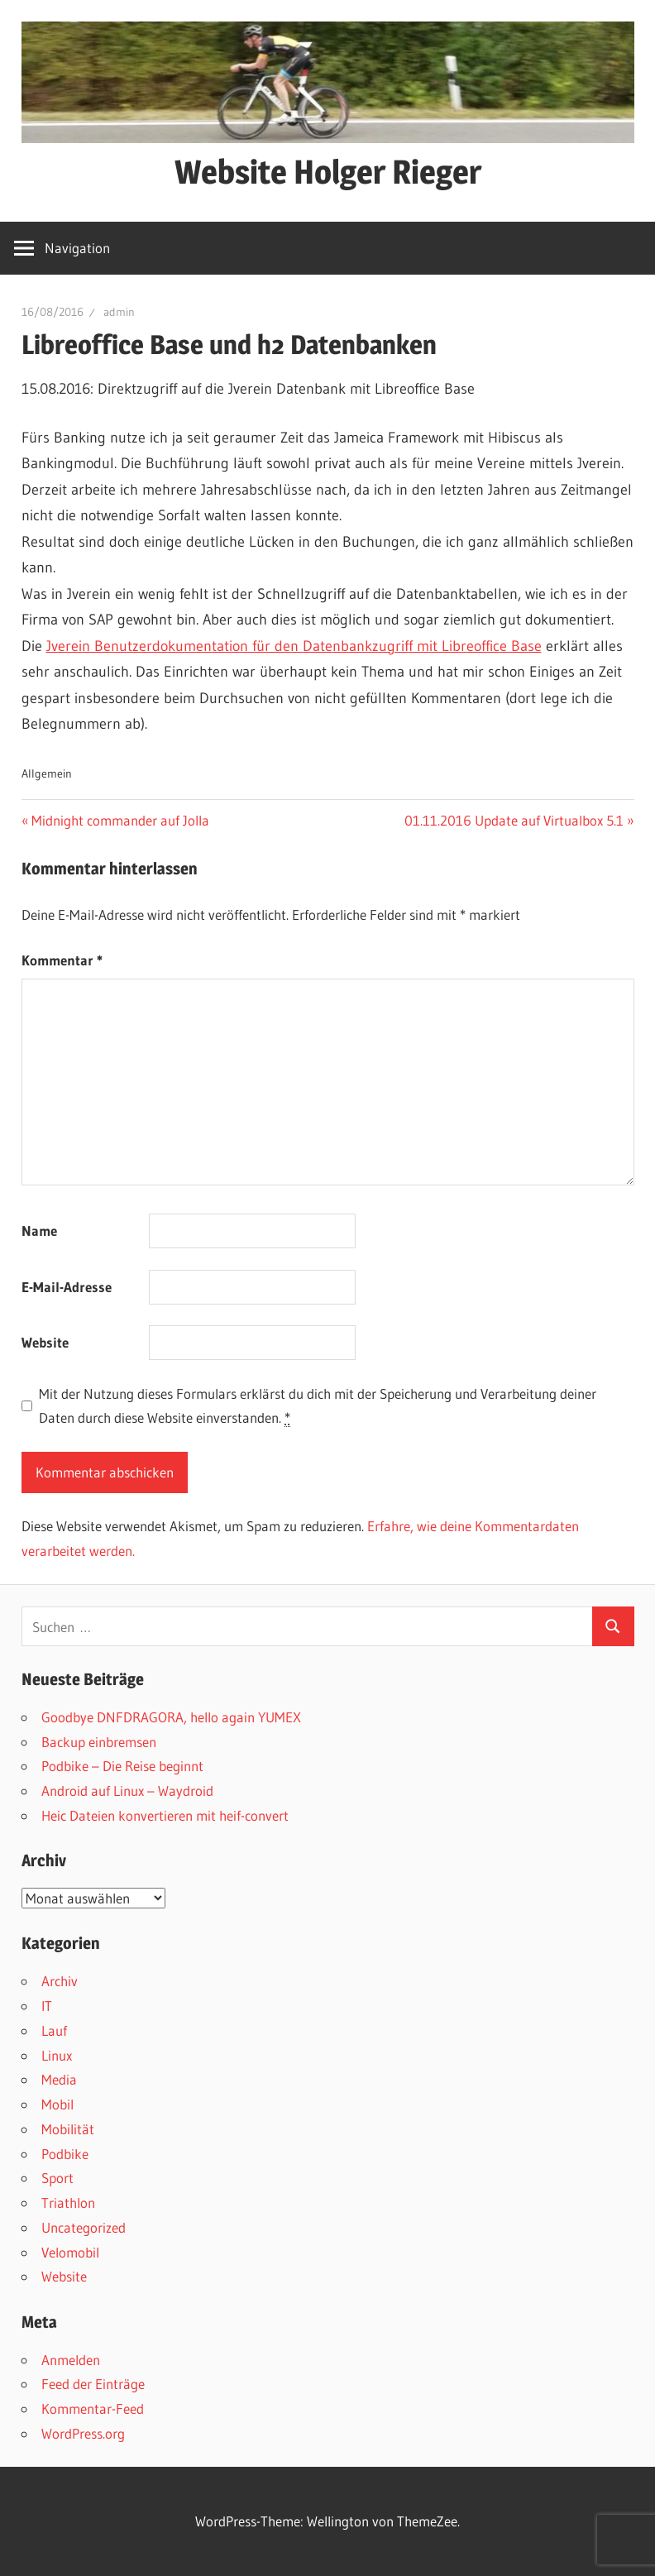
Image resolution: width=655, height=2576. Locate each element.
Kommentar (62, 960)
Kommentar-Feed (92, 2408)
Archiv (59, 1980)
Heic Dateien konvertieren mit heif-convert (165, 1815)
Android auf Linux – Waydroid (127, 1790)
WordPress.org (83, 2433)
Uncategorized (83, 2227)
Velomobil (70, 2252)
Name (39, 1230)
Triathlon (68, 2202)
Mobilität (67, 2129)
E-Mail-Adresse (67, 1286)
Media (59, 2079)
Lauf (54, 2030)
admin (119, 311)
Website (45, 1342)
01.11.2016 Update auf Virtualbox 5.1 (514, 820)
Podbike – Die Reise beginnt (122, 1765)
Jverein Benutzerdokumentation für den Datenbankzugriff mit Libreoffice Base (294, 646)
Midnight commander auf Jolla (120, 820)
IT (46, 2005)
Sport (57, 2177)
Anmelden (70, 2359)
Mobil (57, 2104)
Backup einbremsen (98, 1741)
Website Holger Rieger (328, 171)
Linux (56, 2055)
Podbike (64, 2153)
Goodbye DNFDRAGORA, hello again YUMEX (171, 1717)
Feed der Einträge (93, 2383)
